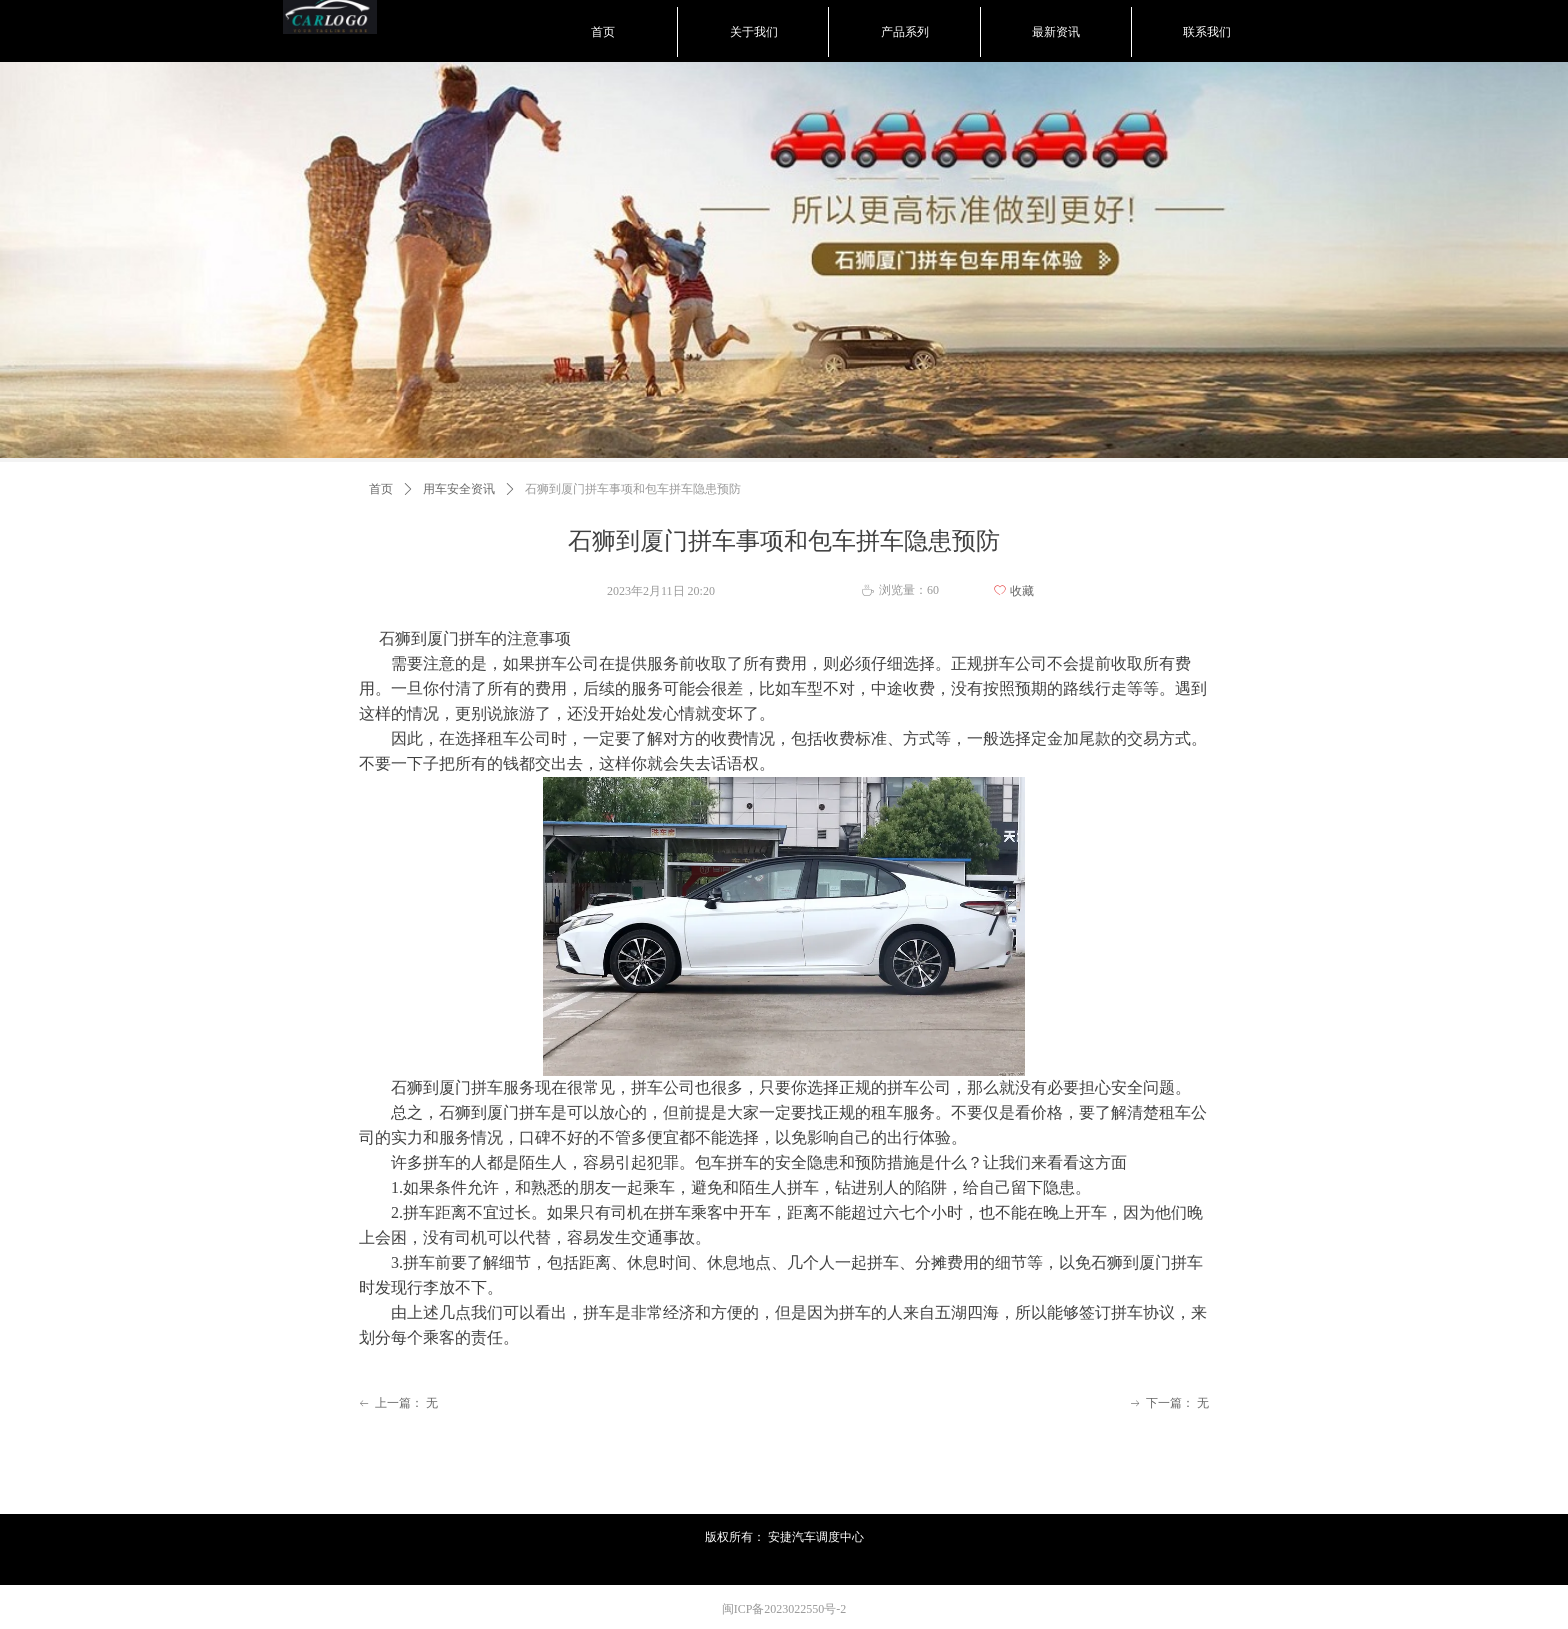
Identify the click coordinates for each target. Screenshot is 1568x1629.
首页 (381, 489)
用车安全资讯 (459, 489)
